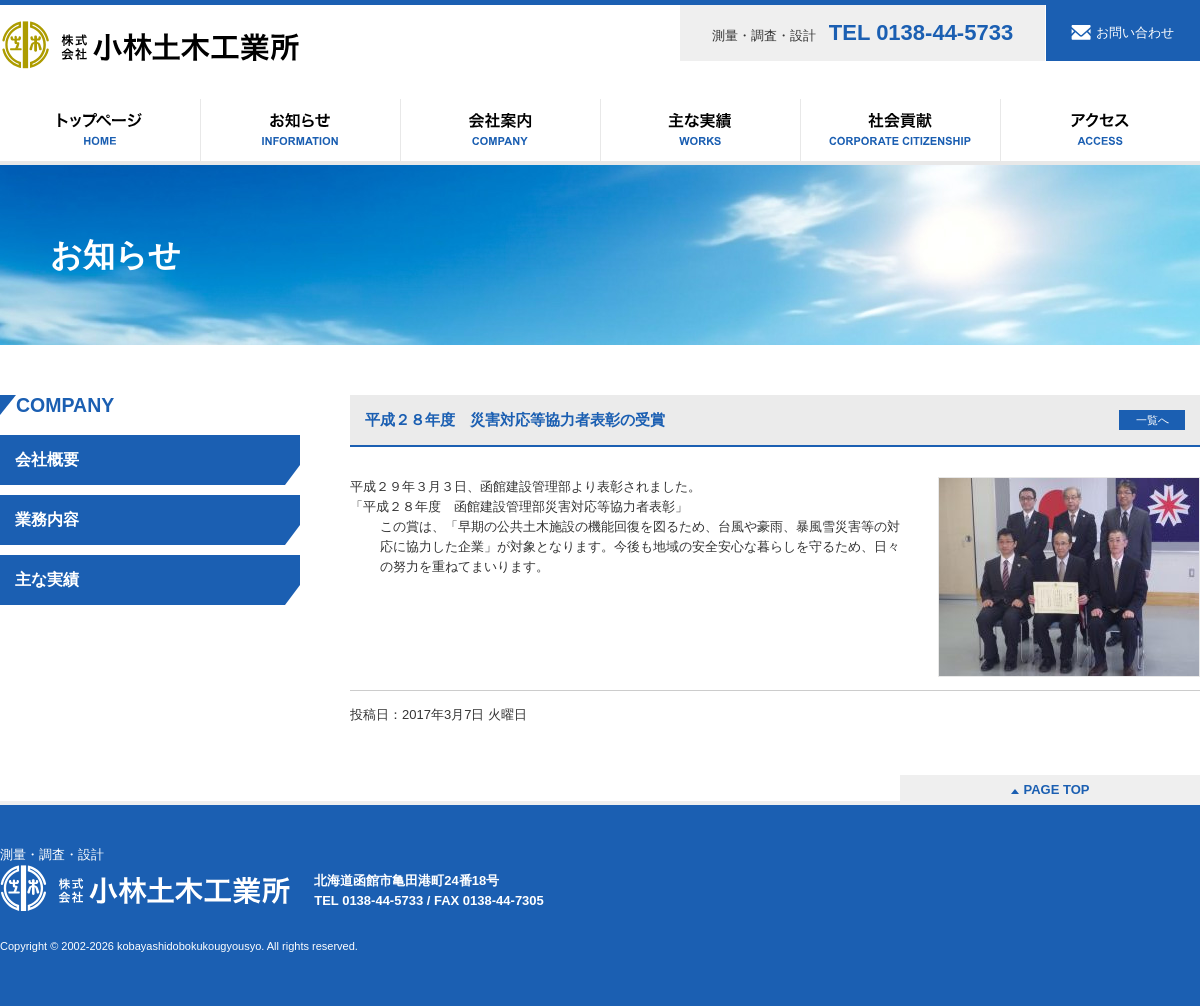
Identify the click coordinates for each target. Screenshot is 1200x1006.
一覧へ (1152, 420)
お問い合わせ (1135, 32)
